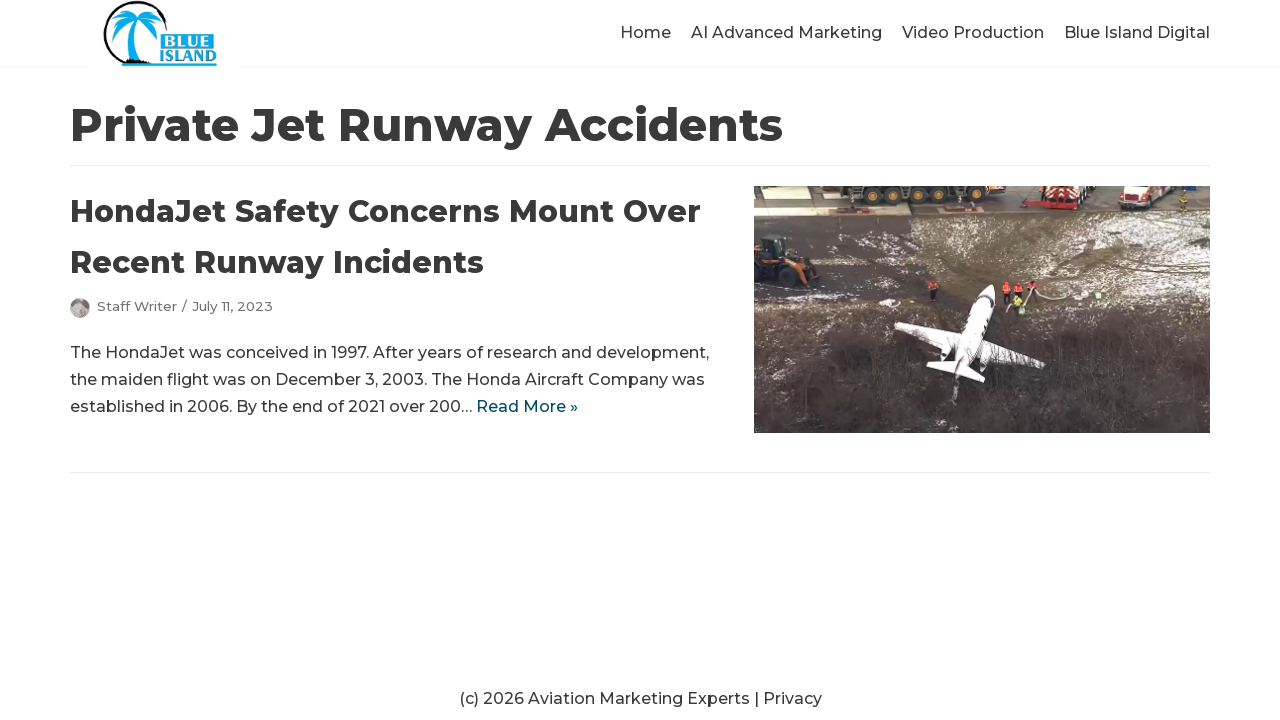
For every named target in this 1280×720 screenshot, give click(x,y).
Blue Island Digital (1137, 32)
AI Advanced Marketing (786, 32)
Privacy (792, 698)
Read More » (527, 406)
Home (645, 32)
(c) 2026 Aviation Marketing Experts (604, 698)
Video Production (973, 32)
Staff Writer (137, 306)
